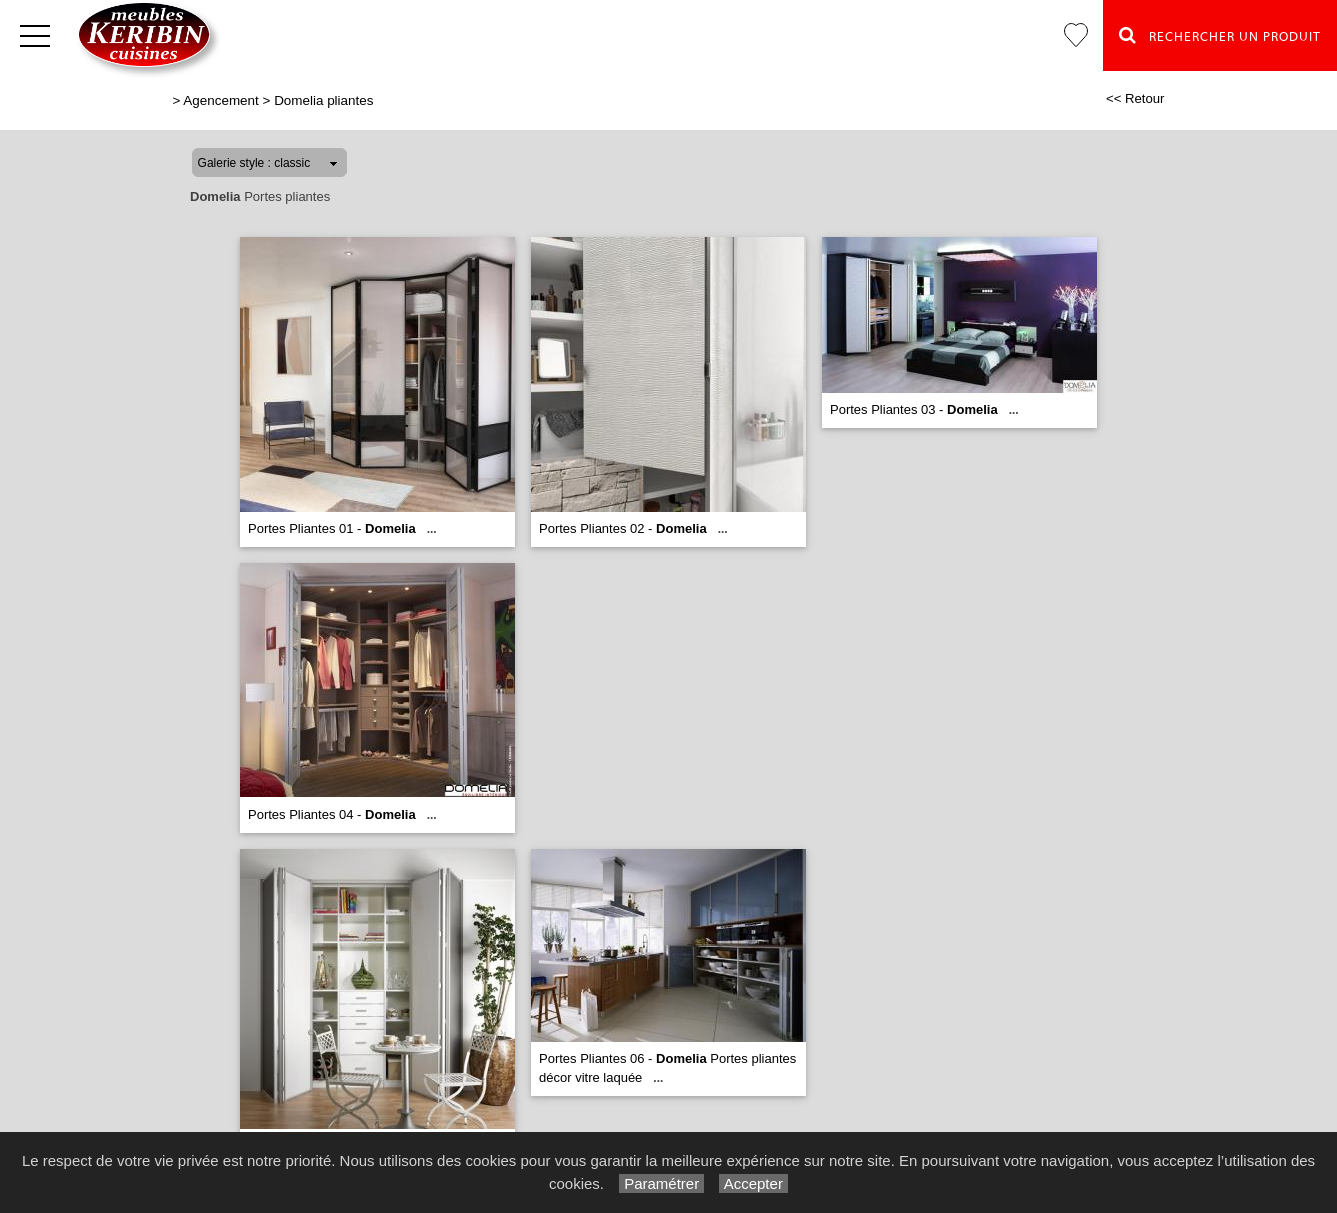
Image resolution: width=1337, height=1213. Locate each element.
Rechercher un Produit (1220, 35)
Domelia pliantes (323, 100)
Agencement (220, 100)
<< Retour (1135, 98)
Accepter (753, 1183)
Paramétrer (661, 1183)
